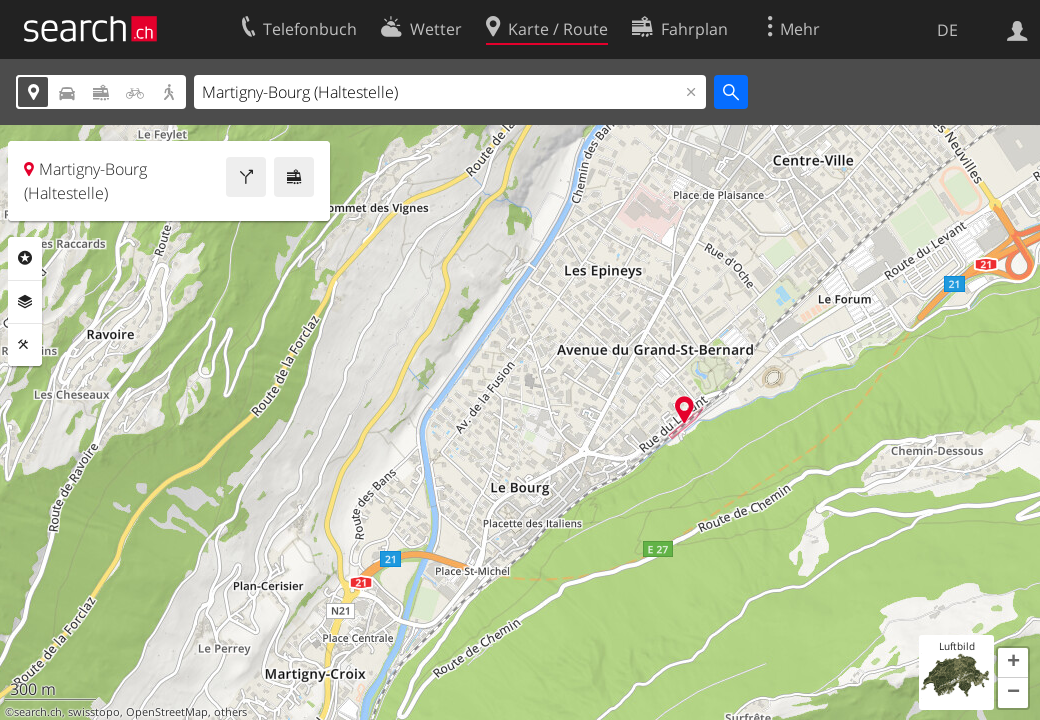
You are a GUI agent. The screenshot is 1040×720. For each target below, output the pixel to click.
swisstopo (94, 712)
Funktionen (25, 345)
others (230, 712)
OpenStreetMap (167, 712)
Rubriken (25, 258)
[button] (1013, 663)
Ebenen (25, 302)
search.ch (38, 712)
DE (947, 30)
